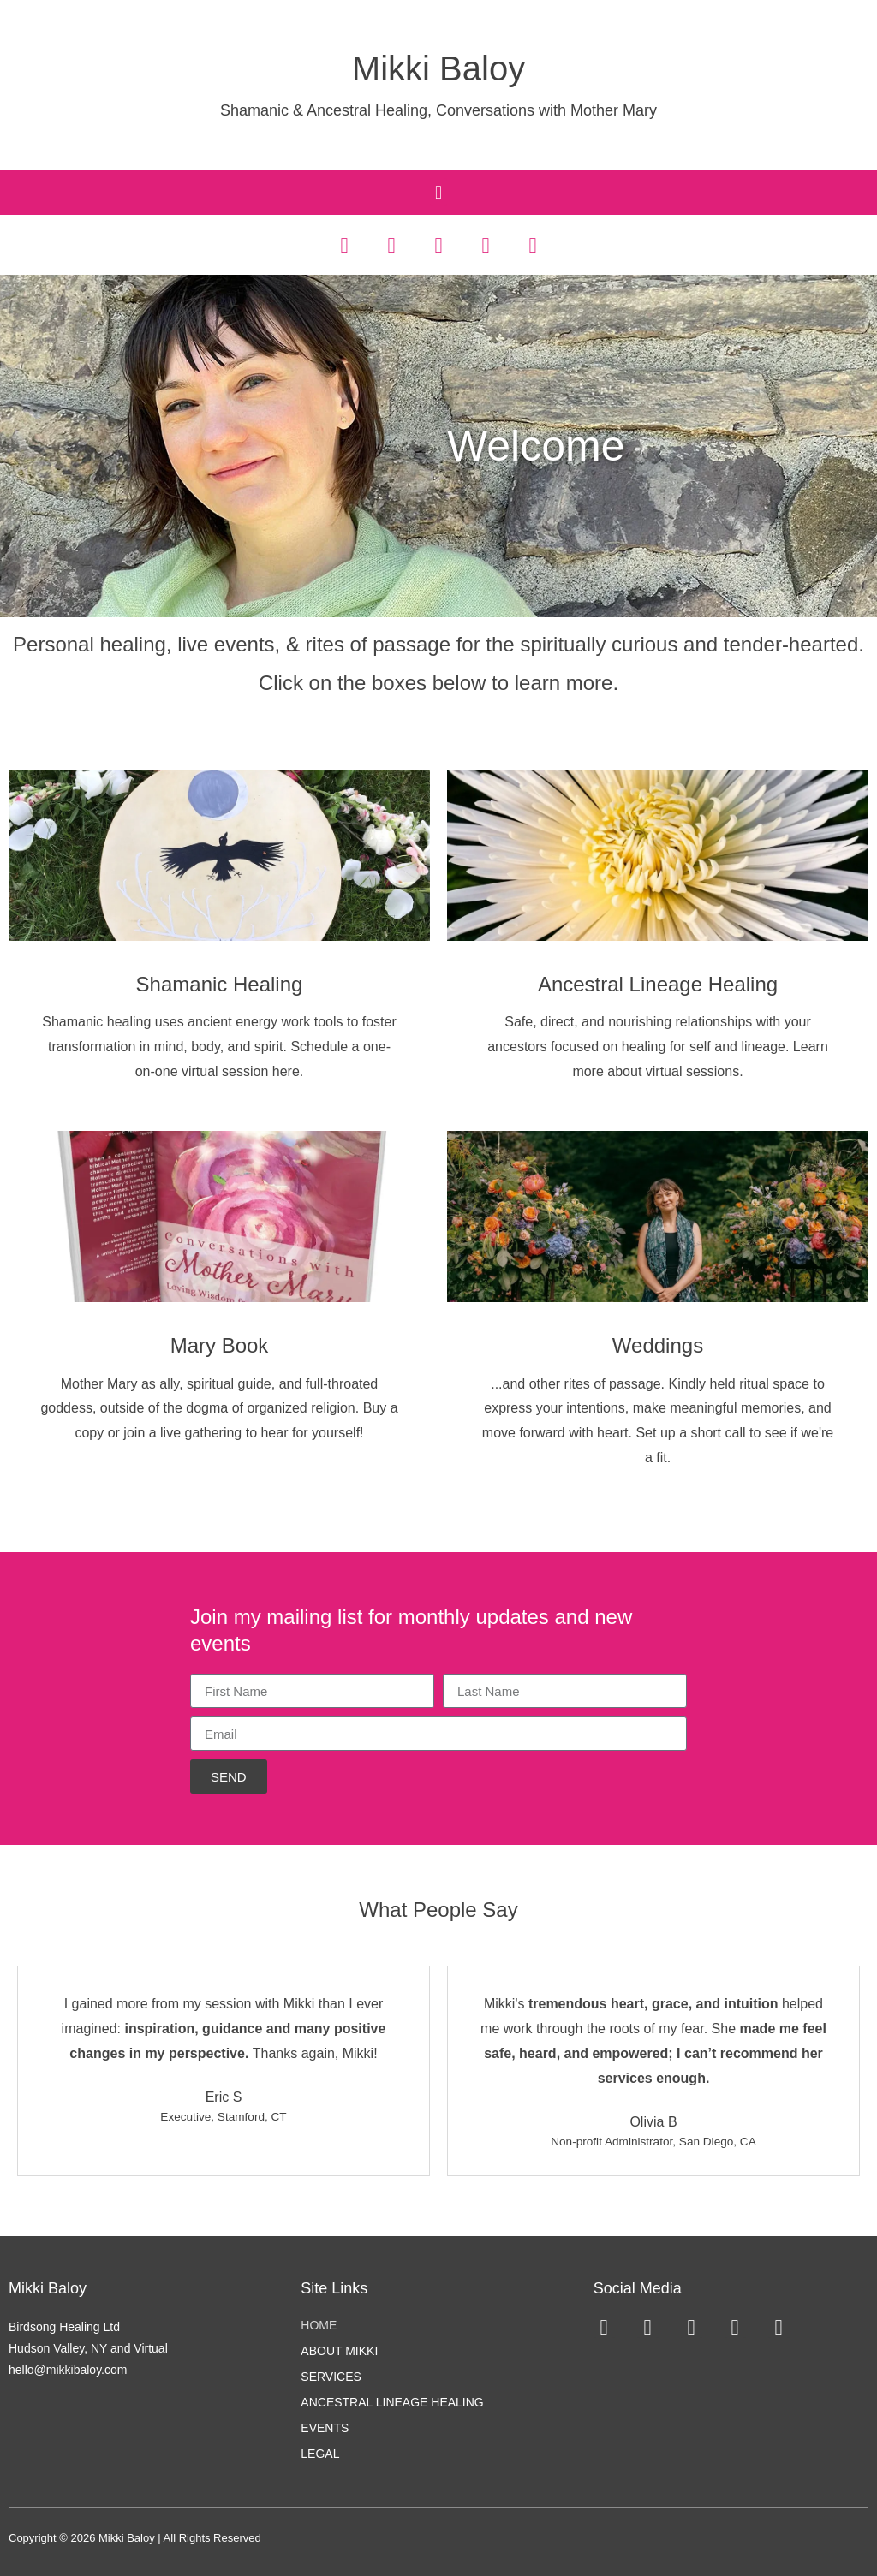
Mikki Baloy (438, 68)
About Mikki (339, 2350)
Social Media (638, 2288)
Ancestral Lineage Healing (392, 2401)
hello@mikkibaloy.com (68, 2370)
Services (331, 2376)
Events (325, 2427)
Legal (320, 2453)
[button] (438, 192)
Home (319, 2324)
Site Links (334, 2288)
